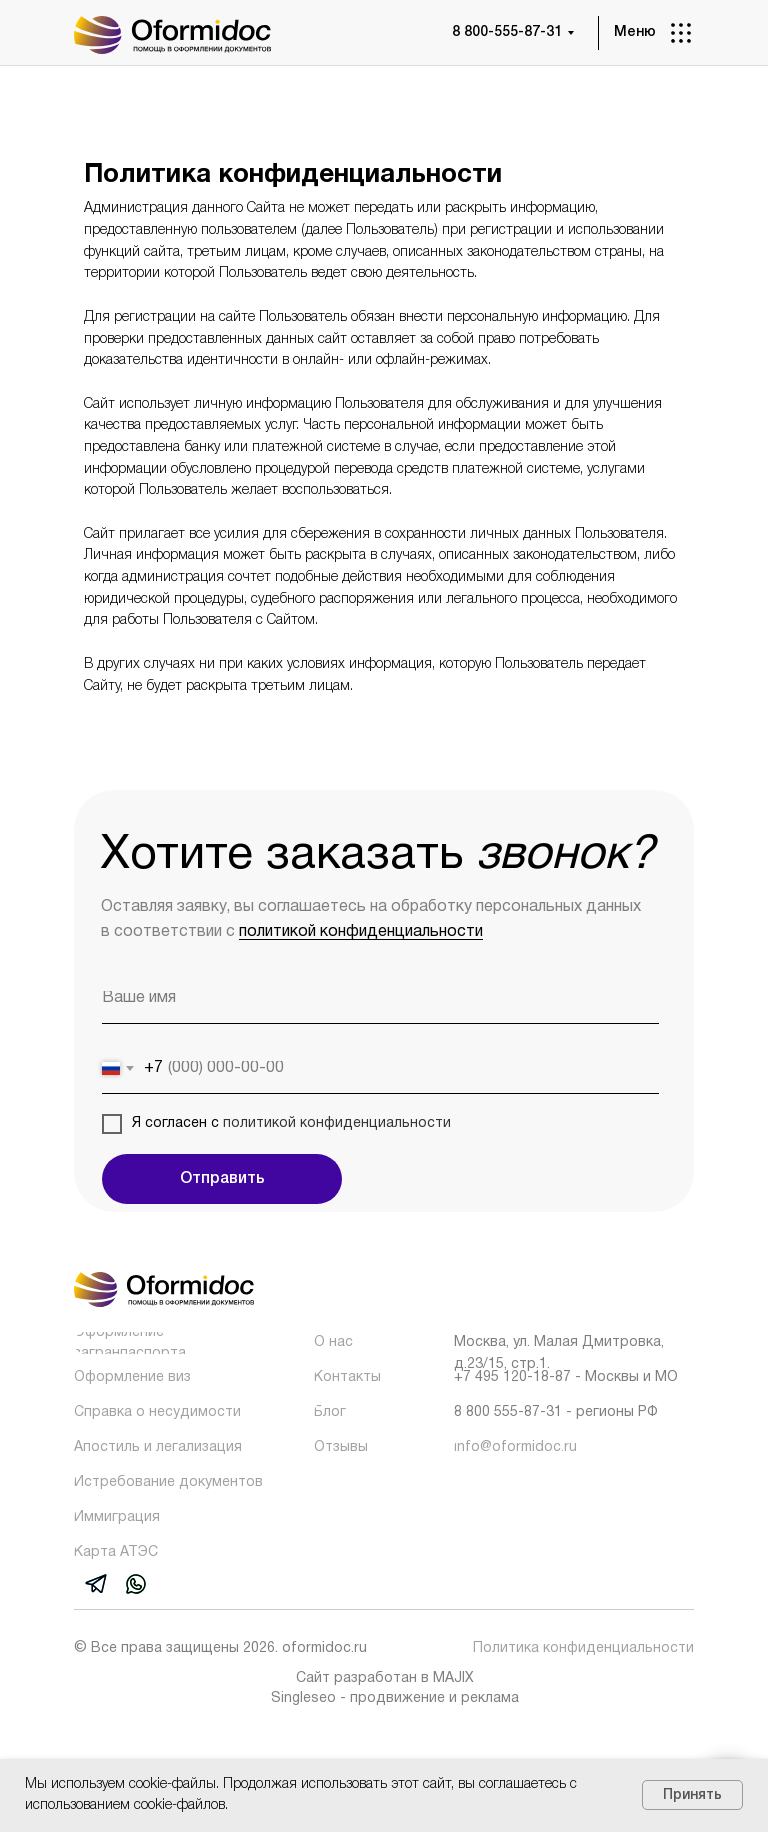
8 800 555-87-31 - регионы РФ (556, 1412)
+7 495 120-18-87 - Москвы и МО (566, 1377)
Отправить (222, 1179)
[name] (380, 999)
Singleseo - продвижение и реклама (395, 1698)
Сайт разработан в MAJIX (385, 1678)
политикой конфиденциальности (361, 932)
